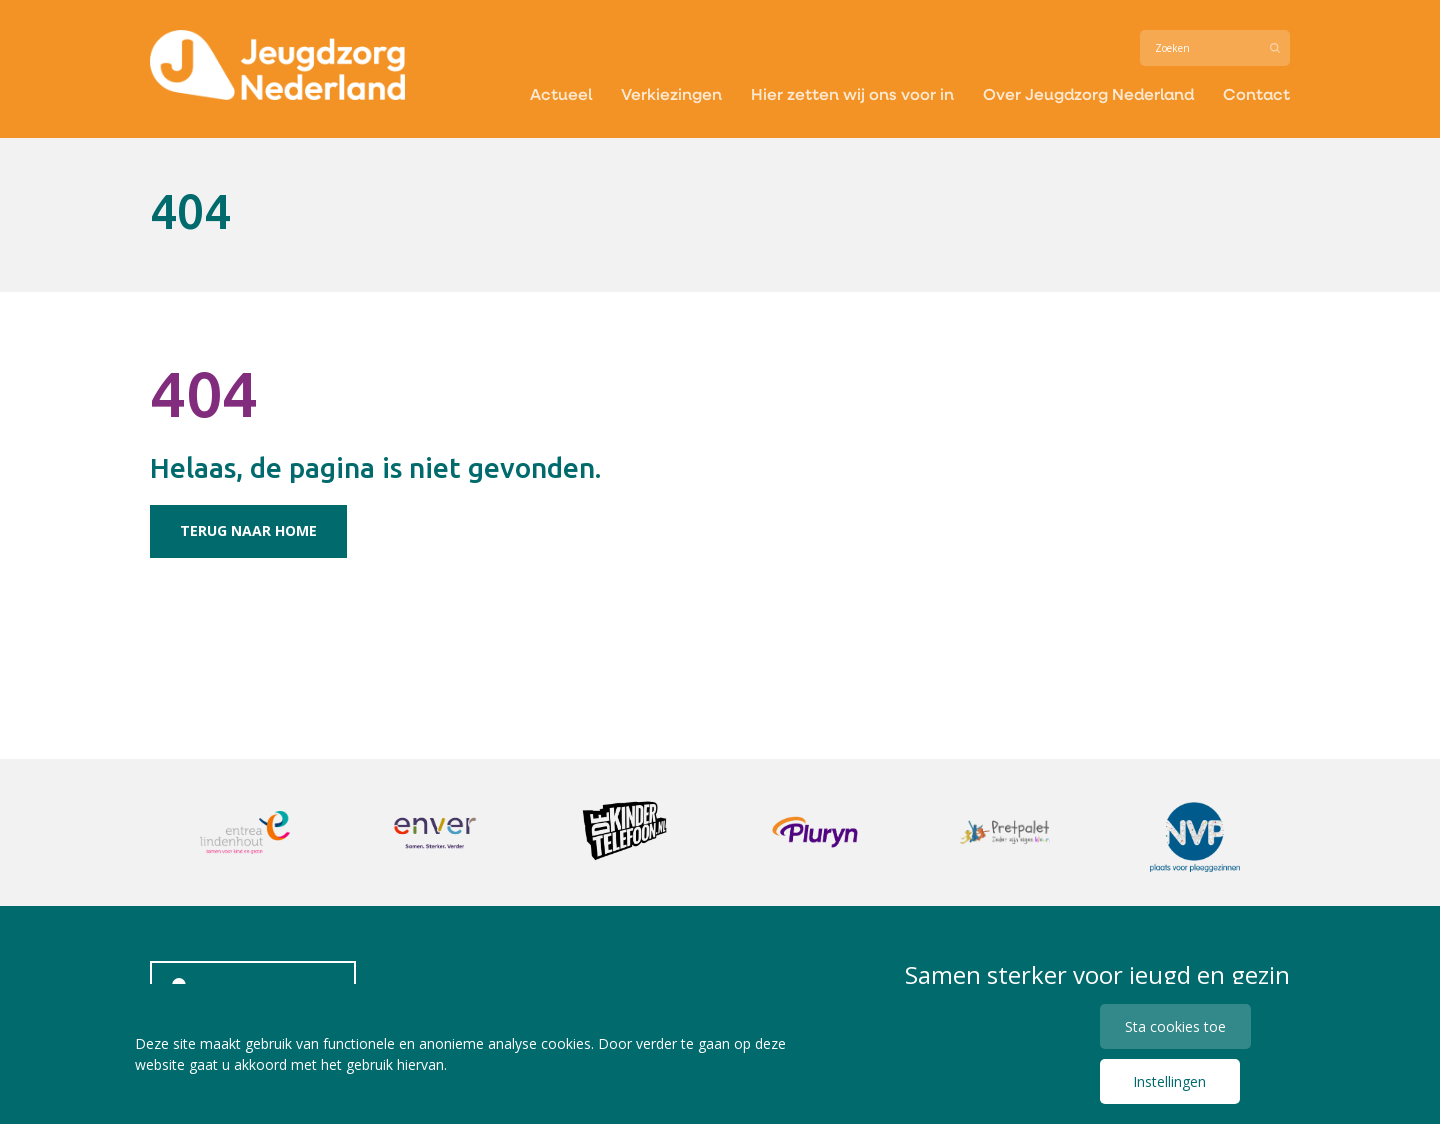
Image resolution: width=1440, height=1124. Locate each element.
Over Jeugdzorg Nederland (1088, 93)
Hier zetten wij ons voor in (852, 93)
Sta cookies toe (1175, 1026)
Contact (1256, 93)
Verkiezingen (671, 93)
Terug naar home (248, 530)
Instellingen (1169, 1081)
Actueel (561, 93)
